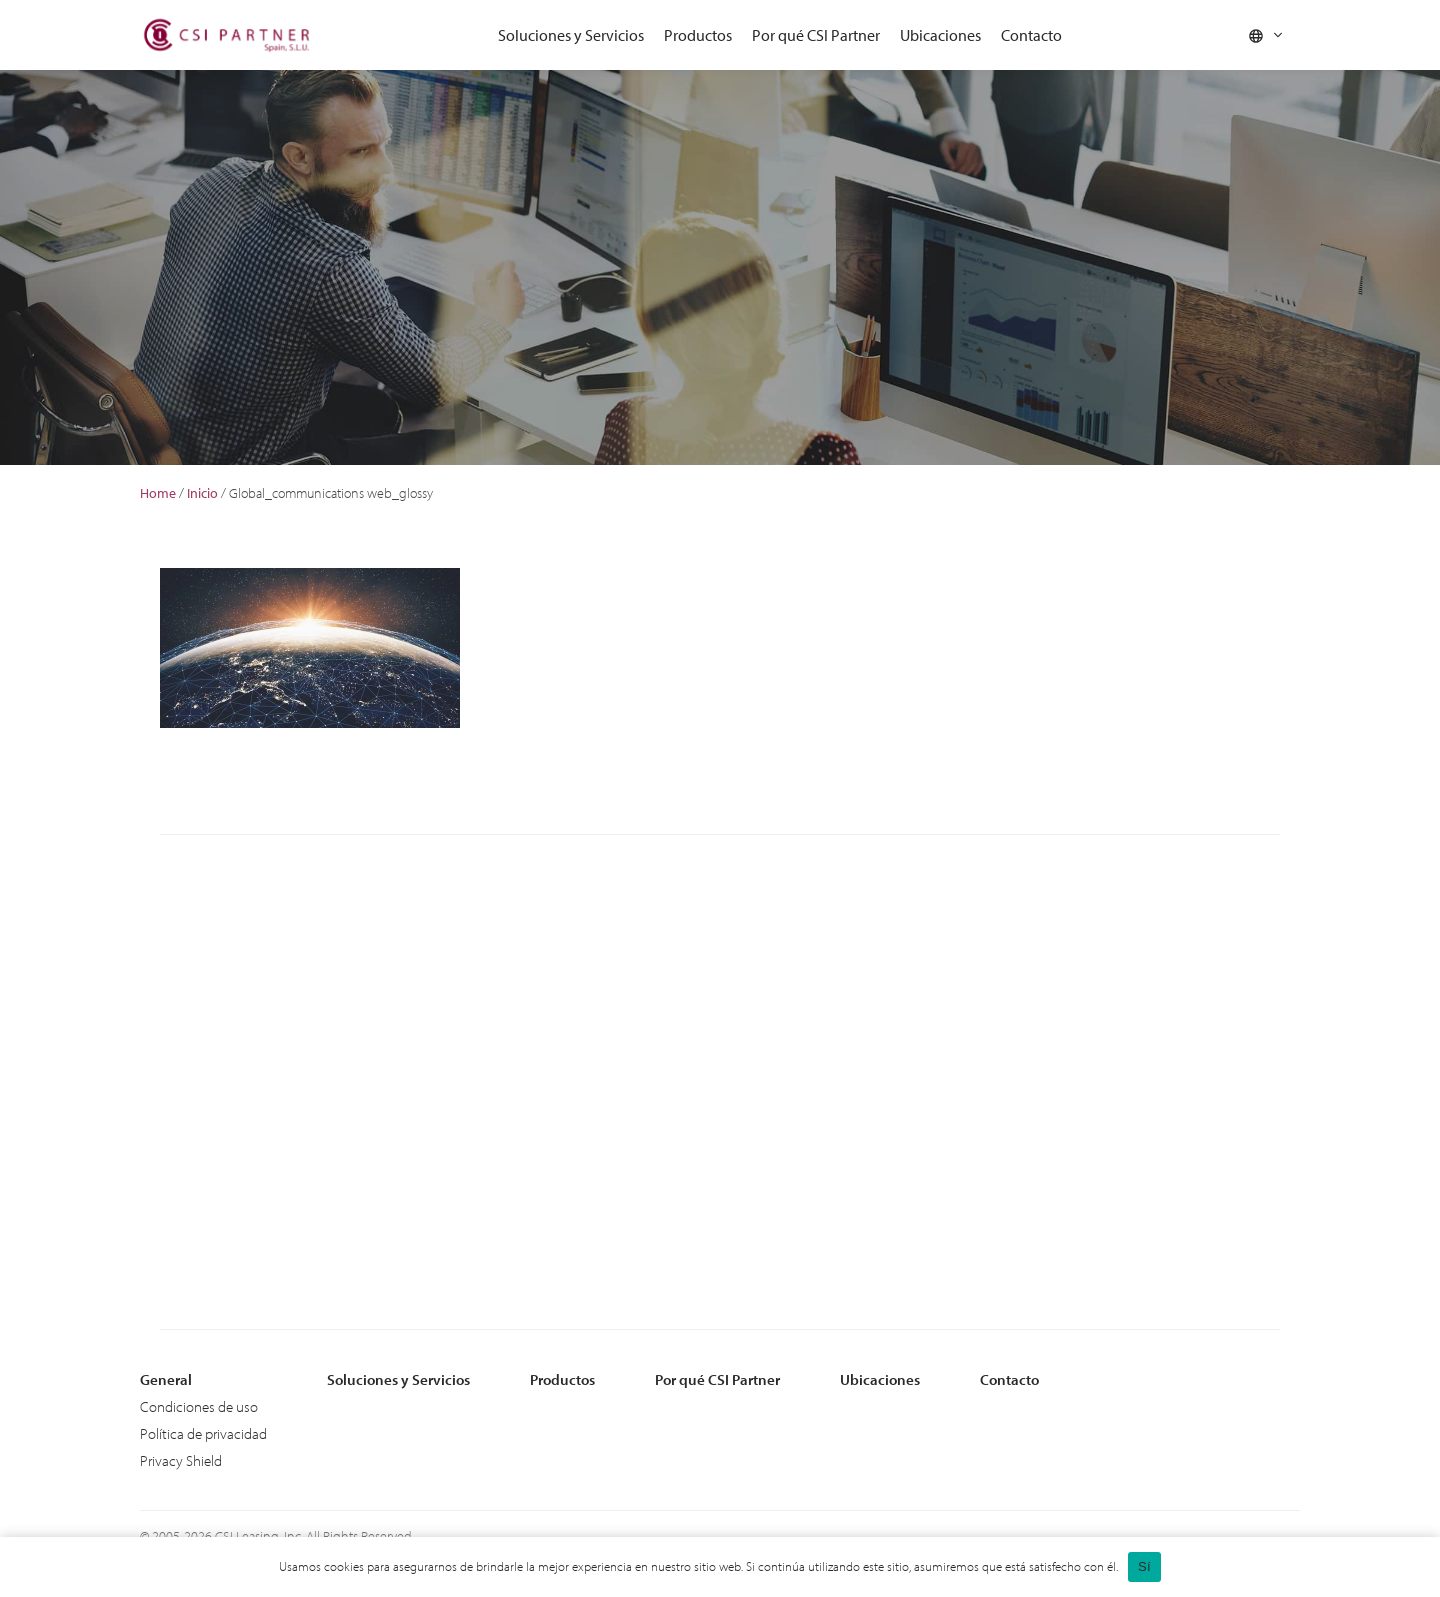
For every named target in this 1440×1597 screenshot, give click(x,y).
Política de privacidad (203, 1433)
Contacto (1031, 35)
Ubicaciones (940, 35)
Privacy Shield (181, 1460)
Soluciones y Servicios (571, 35)
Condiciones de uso (199, 1406)
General (166, 1379)
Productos (698, 35)
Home (158, 493)
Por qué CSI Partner (816, 35)
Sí (1144, 1566)
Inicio (202, 493)
